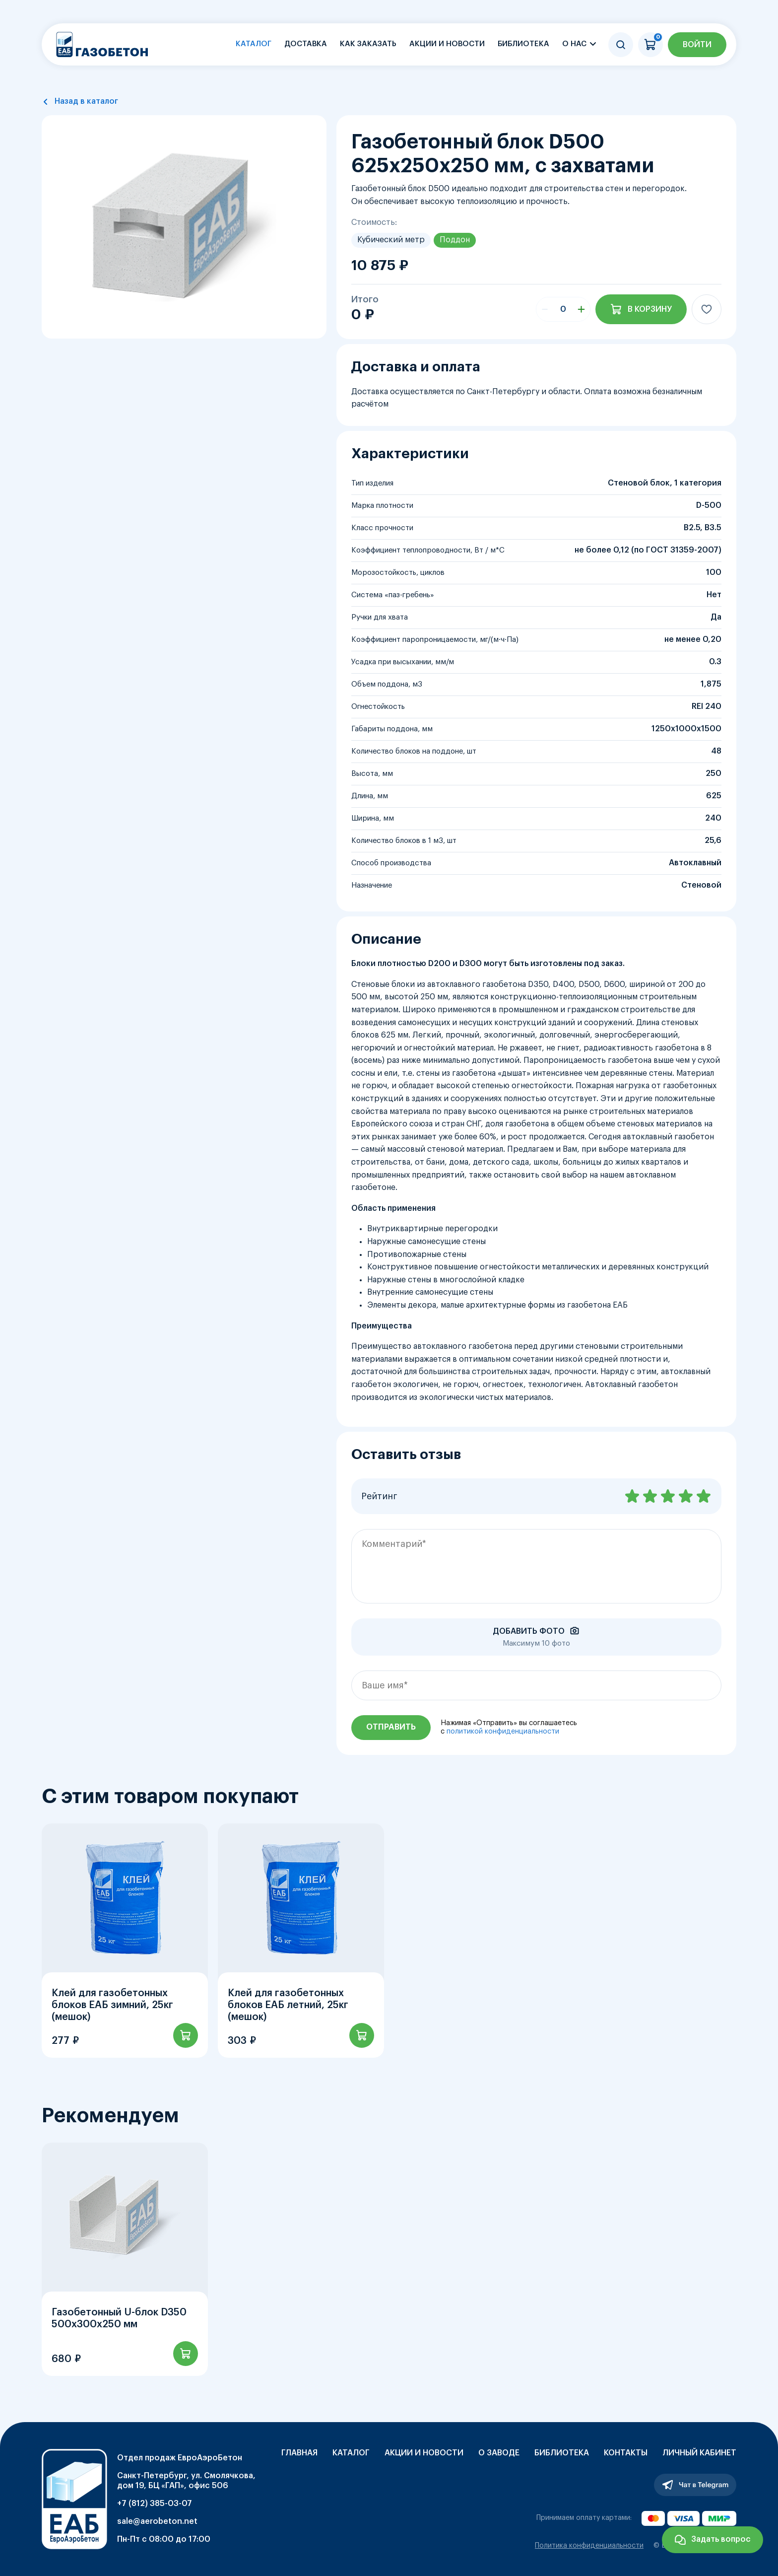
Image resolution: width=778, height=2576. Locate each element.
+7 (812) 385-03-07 (154, 2503)
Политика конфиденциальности (589, 2545)
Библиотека (523, 44)
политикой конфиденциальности (503, 1731)
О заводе (498, 2453)
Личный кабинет (699, 2453)
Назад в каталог (86, 101)
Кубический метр (391, 240)
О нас (574, 44)
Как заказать (368, 44)
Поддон (455, 240)
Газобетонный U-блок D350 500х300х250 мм (119, 2318)
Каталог (253, 44)
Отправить (391, 1727)
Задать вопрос (721, 2539)
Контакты (626, 2453)
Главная (299, 2453)
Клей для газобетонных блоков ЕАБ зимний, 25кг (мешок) (112, 2005)
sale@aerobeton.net (157, 2521)
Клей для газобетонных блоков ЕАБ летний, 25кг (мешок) (288, 2005)
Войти (697, 45)
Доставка (305, 44)
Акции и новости (447, 44)
